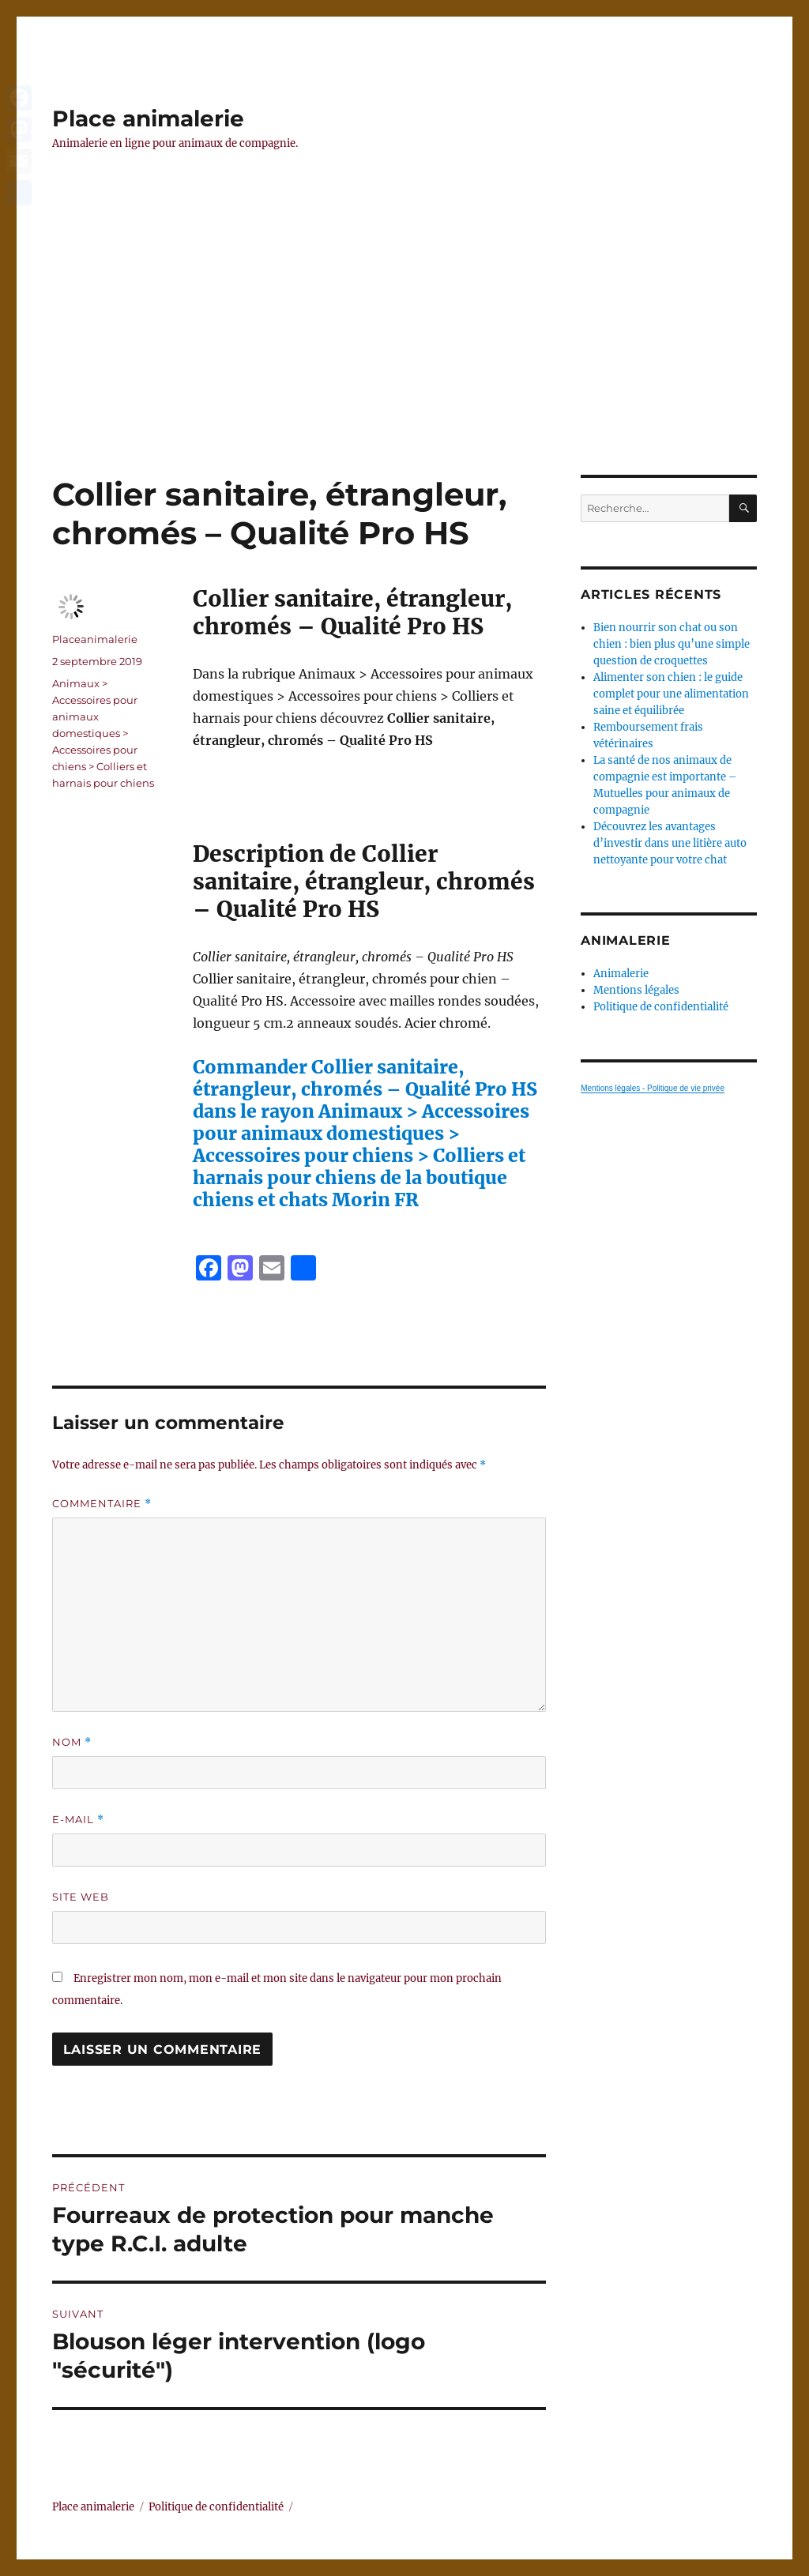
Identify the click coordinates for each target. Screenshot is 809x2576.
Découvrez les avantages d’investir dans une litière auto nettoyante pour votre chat (670, 843)
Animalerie (621, 973)
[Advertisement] (408, 357)
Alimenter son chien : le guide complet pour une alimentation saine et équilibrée (671, 694)
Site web (80, 1896)
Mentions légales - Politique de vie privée (652, 1088)
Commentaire (102, 1503)
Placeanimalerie (94, 639)
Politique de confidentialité (660, 1006)
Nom (72, 1742)
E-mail (78, 1819)
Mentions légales (636, 990)
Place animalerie (148, 118)
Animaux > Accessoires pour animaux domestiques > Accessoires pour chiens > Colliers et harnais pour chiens (103, 733)
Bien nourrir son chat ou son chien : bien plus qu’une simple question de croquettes (671, 644)
